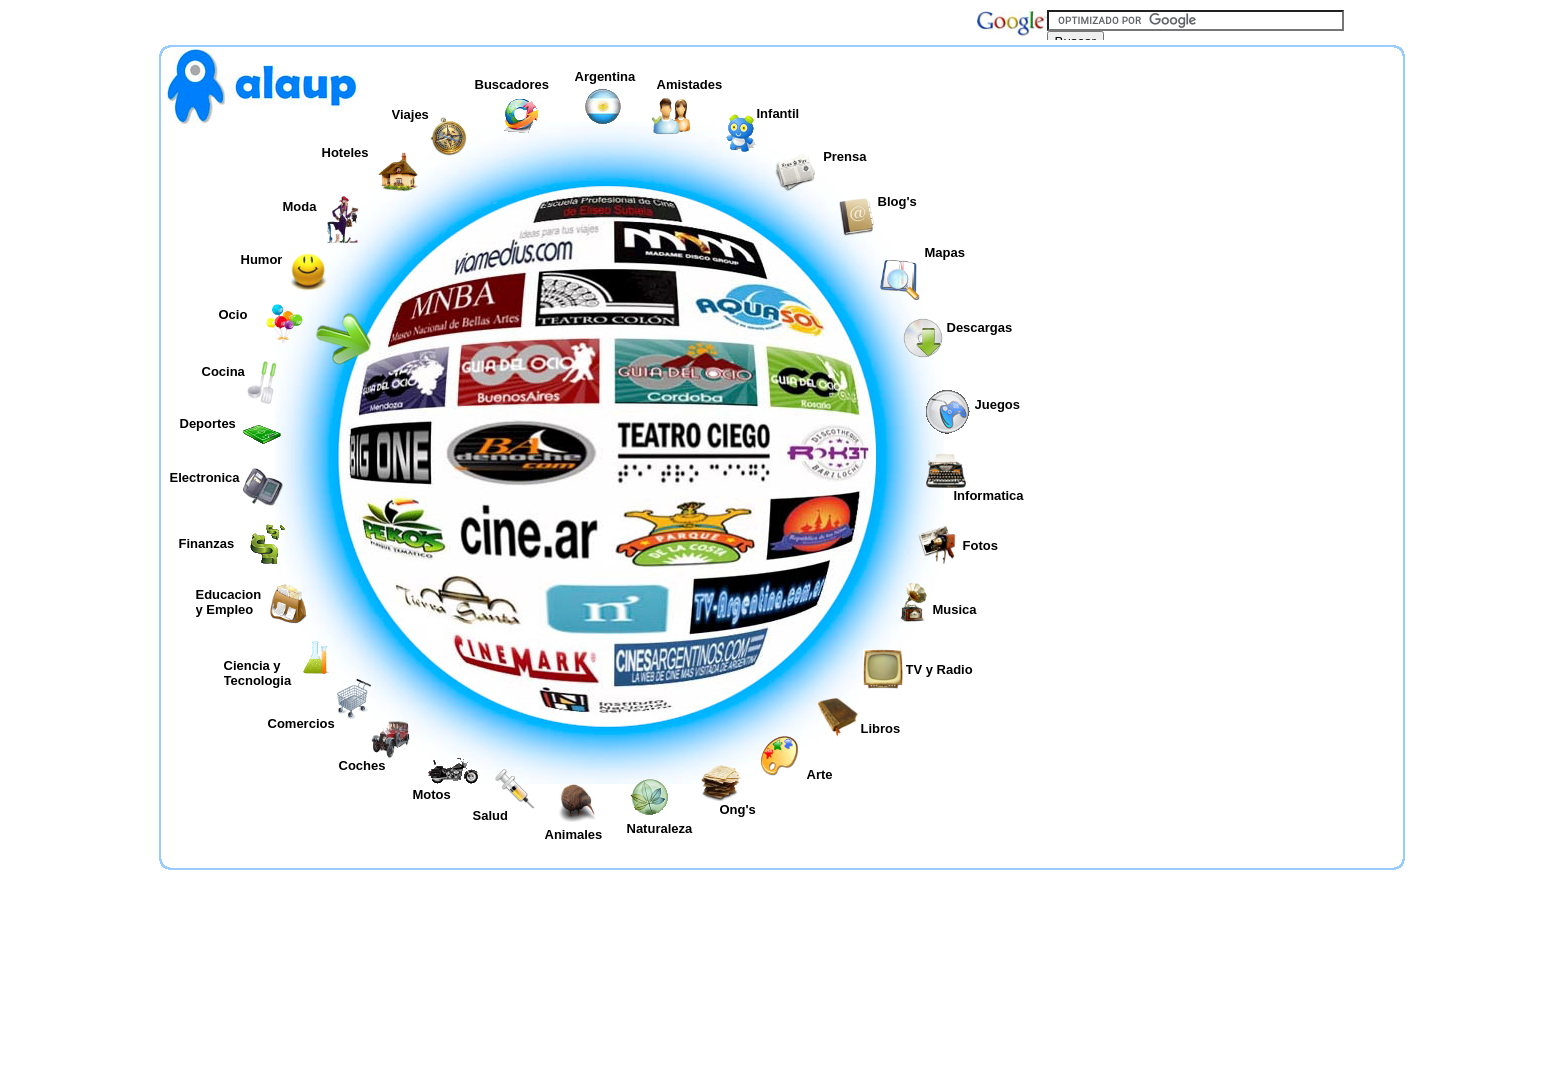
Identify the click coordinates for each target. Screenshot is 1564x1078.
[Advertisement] (1224, 294)
